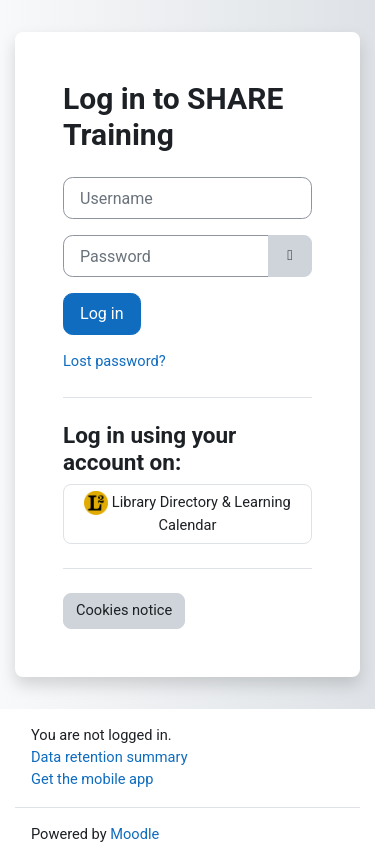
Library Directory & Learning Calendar (187, 512)
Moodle (134, 834)
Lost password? (114, 361)
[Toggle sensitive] (290, 256)
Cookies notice (124, 610)
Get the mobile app (92, 779)
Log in (102, 313)
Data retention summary (109, 757)
